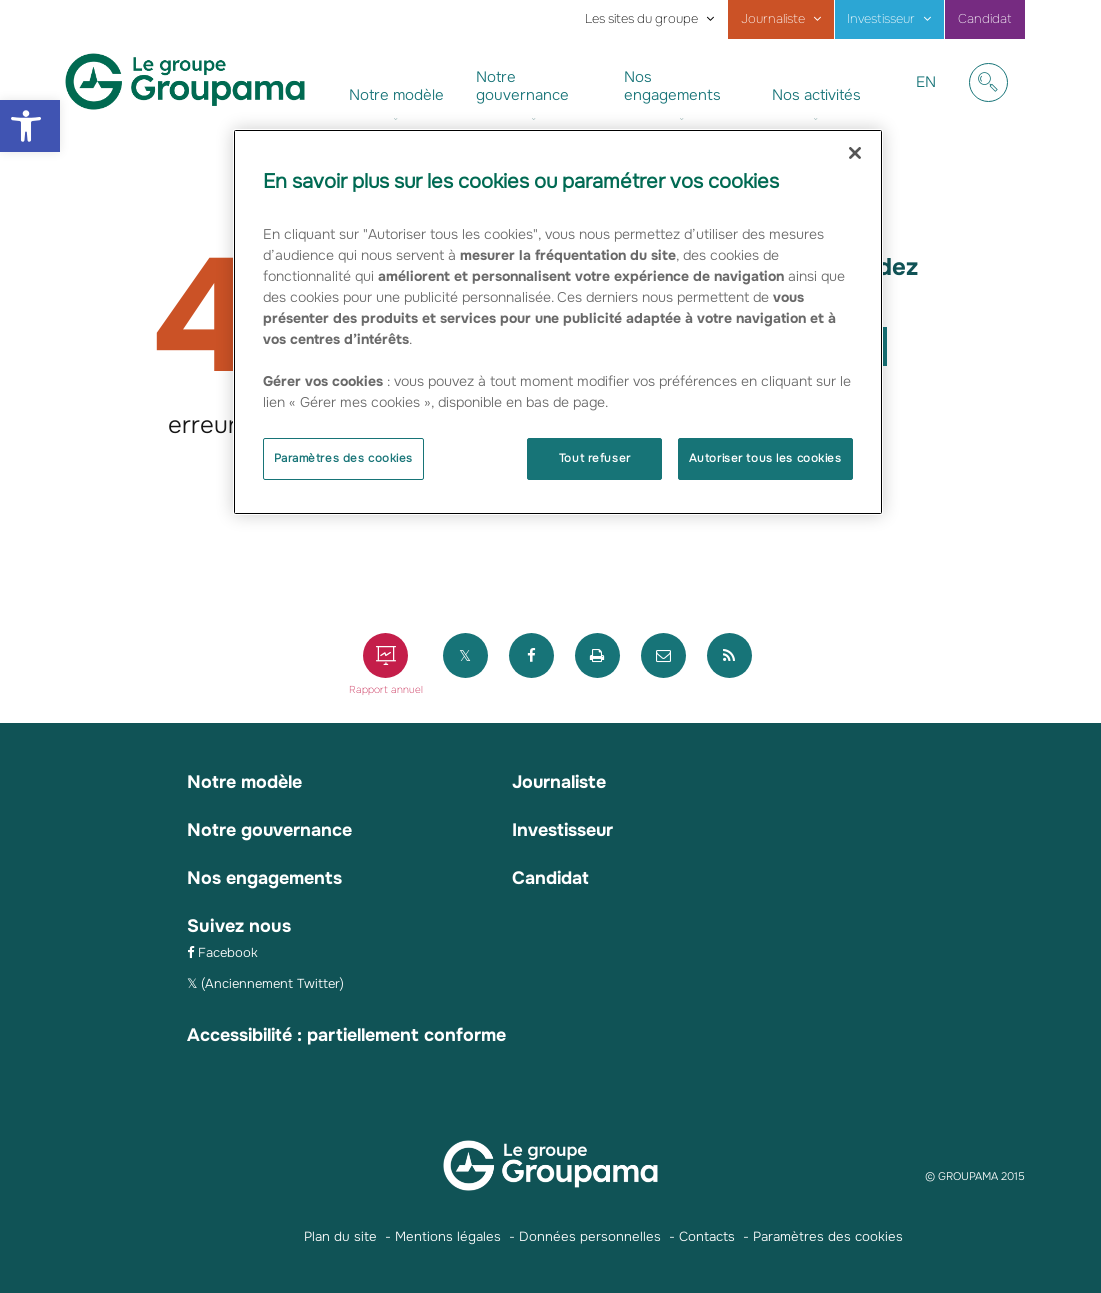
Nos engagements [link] (672, 86)
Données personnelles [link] (590, 1233)
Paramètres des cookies (344, 458)
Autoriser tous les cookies (765, 458)
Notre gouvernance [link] (522, 86)
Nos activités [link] (816, 95)
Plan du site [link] (340, 1233)
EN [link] (933, 97)
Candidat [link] (985, 19)
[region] (558, 322)
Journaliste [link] (773, 19)
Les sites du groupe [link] (641, 19)
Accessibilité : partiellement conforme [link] (350, 1032)
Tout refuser (595, 458)
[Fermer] (855, 153)
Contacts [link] (707, 1233)
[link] (30, 126)
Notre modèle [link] (396, 95)
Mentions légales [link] (448, 1233)
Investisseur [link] (881, 19)
